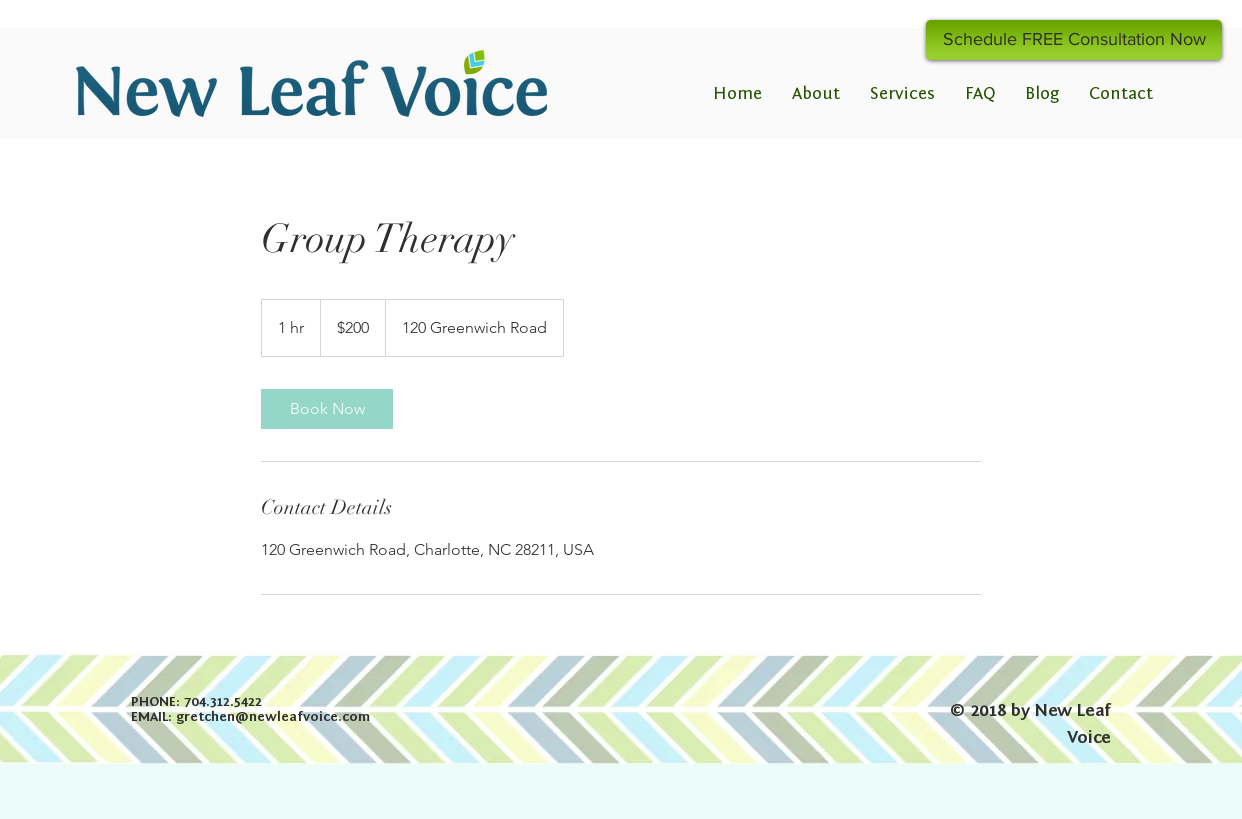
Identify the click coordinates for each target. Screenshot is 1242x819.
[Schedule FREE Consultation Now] (1074, 40)
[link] (327, 409)
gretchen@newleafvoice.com (273, 717)
